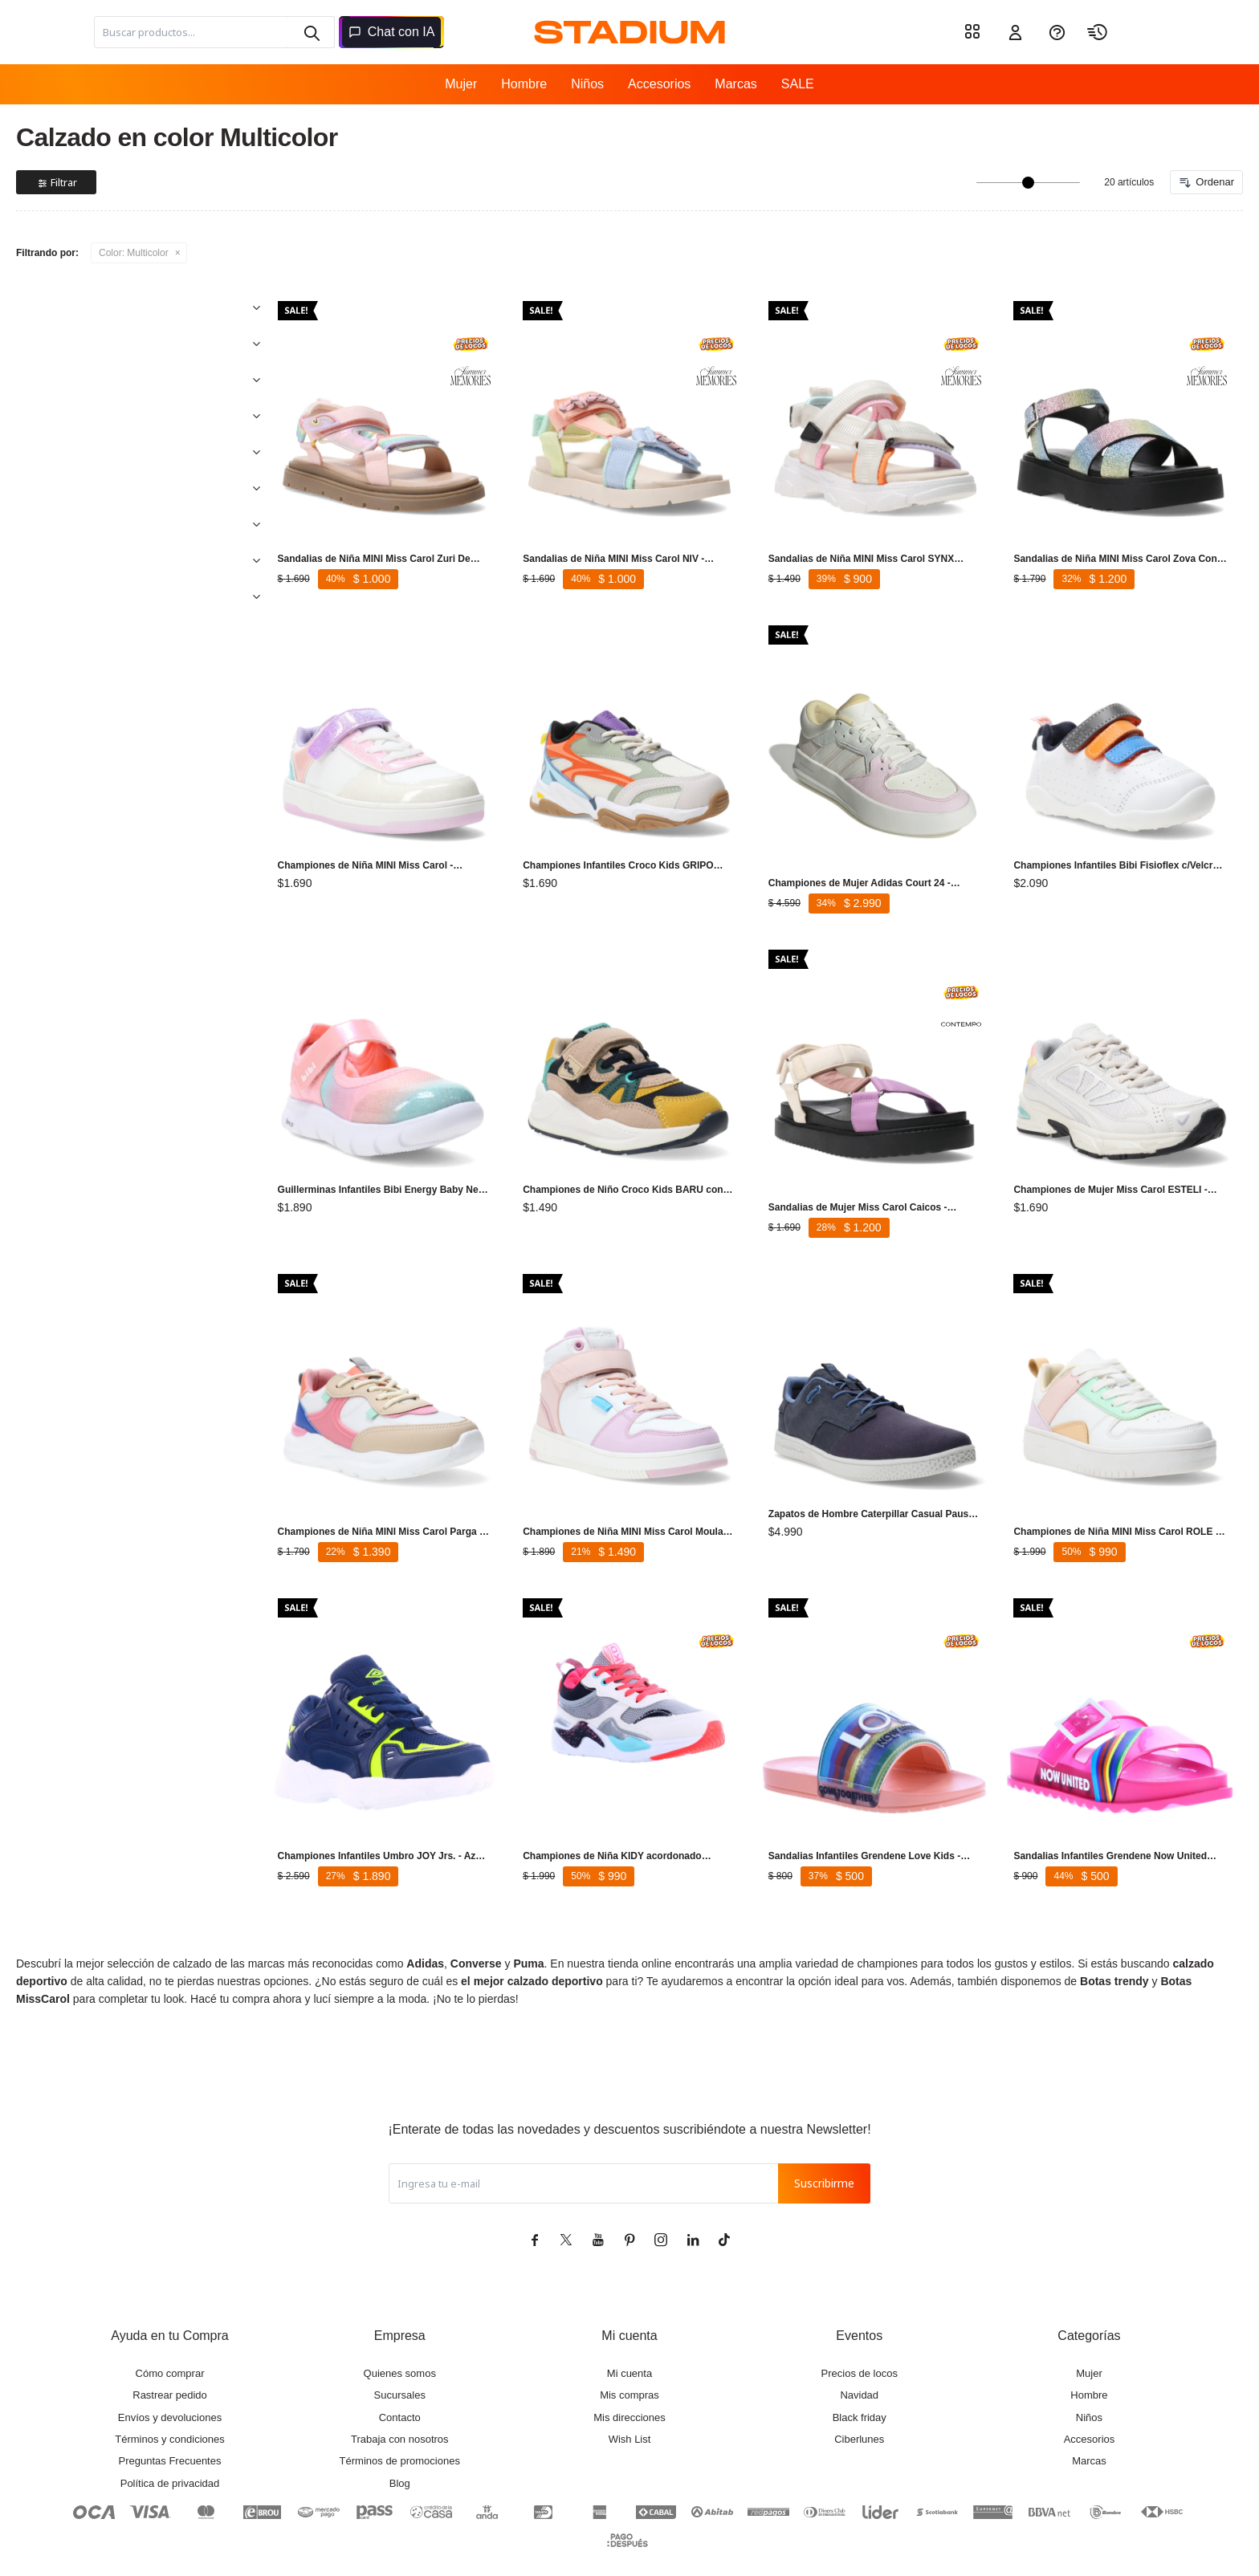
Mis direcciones (629, 2377)
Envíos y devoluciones (170, 2377)
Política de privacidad (170, 2443)
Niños (587, 84)
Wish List (630, 2399)
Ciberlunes (859, 2399)
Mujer (461, 84)
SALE (797, 84)
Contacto (400, 2377)
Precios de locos (859, 2333)
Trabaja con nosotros (400, 2399)
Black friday (859, 2377)
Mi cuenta (629, 2333)
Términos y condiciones (170, 2399)
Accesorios (659, 84)
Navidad (859, 2355)
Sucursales (400, 2355)
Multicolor (134, 252)
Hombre (524, 84)
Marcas (735, 84)
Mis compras (629, 2355)
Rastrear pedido (169, 2355)
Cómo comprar (170, 2333)
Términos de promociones (400, 2421)
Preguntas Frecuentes (170, 2421)
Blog (399, 2443)
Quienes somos (400, 2333)
